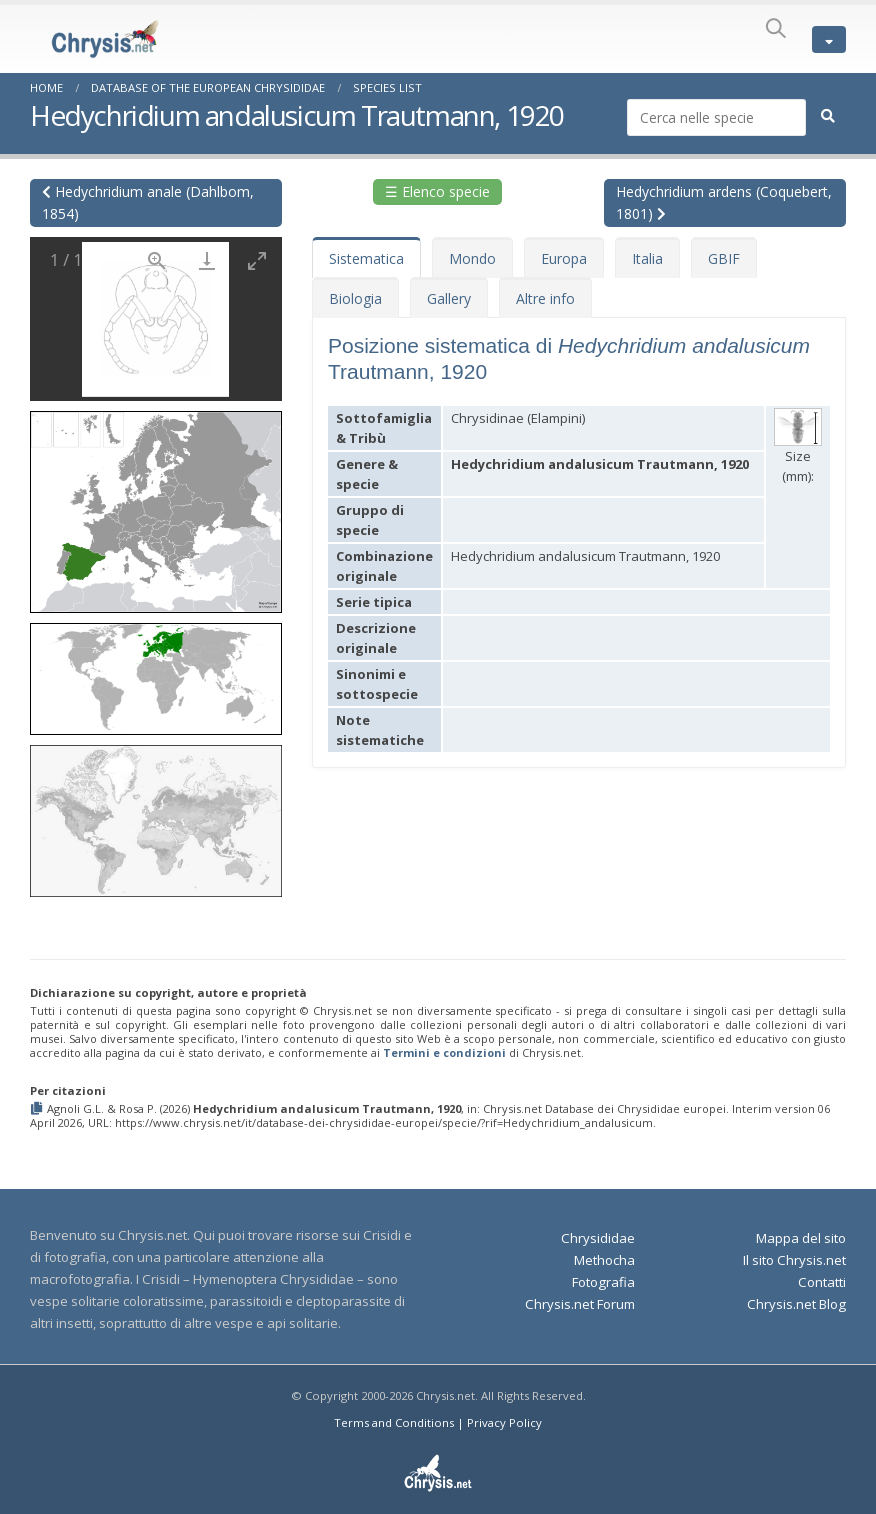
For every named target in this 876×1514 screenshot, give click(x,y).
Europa (564, 258)
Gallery (449, 298)
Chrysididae (598, 1238)
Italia (647, 258)
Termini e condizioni (444, 1052)
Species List (387, 87)
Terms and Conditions (394, 1422)
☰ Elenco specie (437, 191)
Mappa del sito (801, 1238)
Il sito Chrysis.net (794, 1260)
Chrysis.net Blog (796, 1304)
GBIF (724, 258)
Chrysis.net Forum (580, 1304)
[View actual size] (157, 260)
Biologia (355, 298)
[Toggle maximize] (257, 260)
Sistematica (366, 258)
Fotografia (603, 1282)
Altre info (545, 298)
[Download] (207, 260)
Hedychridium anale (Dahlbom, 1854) (148, 202)
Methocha (604, 1260)
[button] (156, 505)
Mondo (472, 258)
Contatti (822, 1282)
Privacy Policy (504, 1422)
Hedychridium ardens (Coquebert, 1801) (724, 202)
